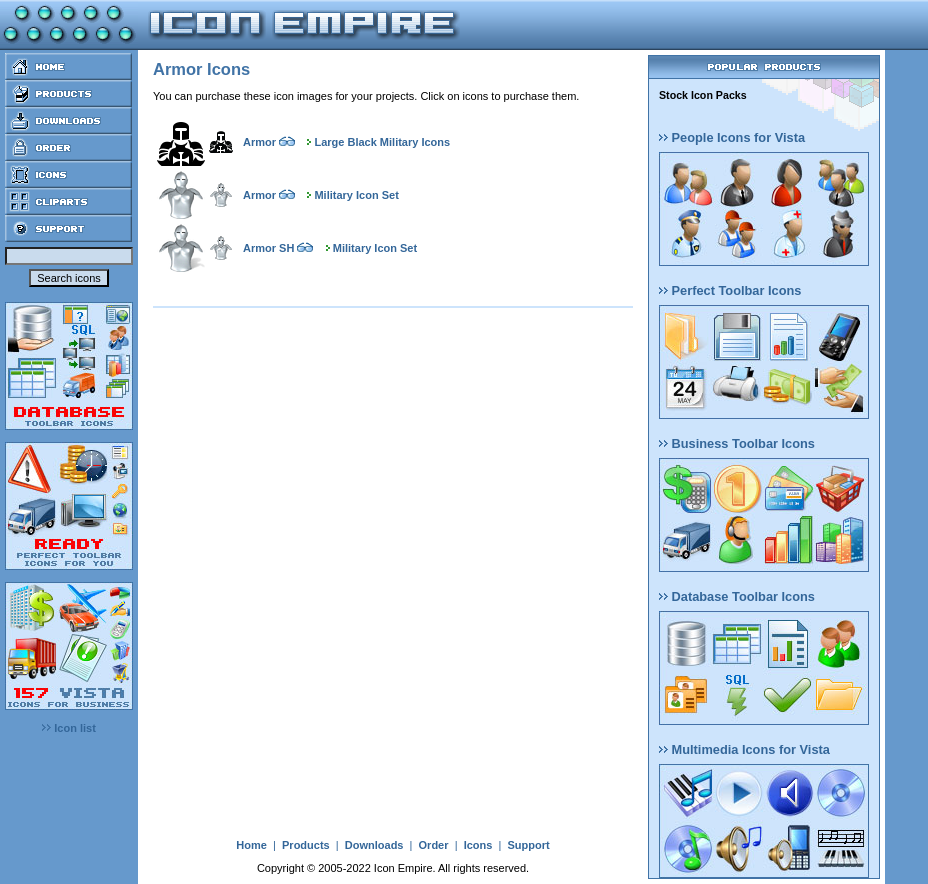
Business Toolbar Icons (737, 443)
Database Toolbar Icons (737, 596)
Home (251, 845)
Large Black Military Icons (382, 142)
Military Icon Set (356, 195)
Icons (478, 845)
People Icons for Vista (732, 137)
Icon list (69, 728)
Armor (259, 142)
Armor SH (268, 248)
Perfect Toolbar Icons (730, 290)
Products (306, 845)
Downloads (374, 845)
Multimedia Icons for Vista (744, 749)
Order (434, 845)
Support (528, 845)
